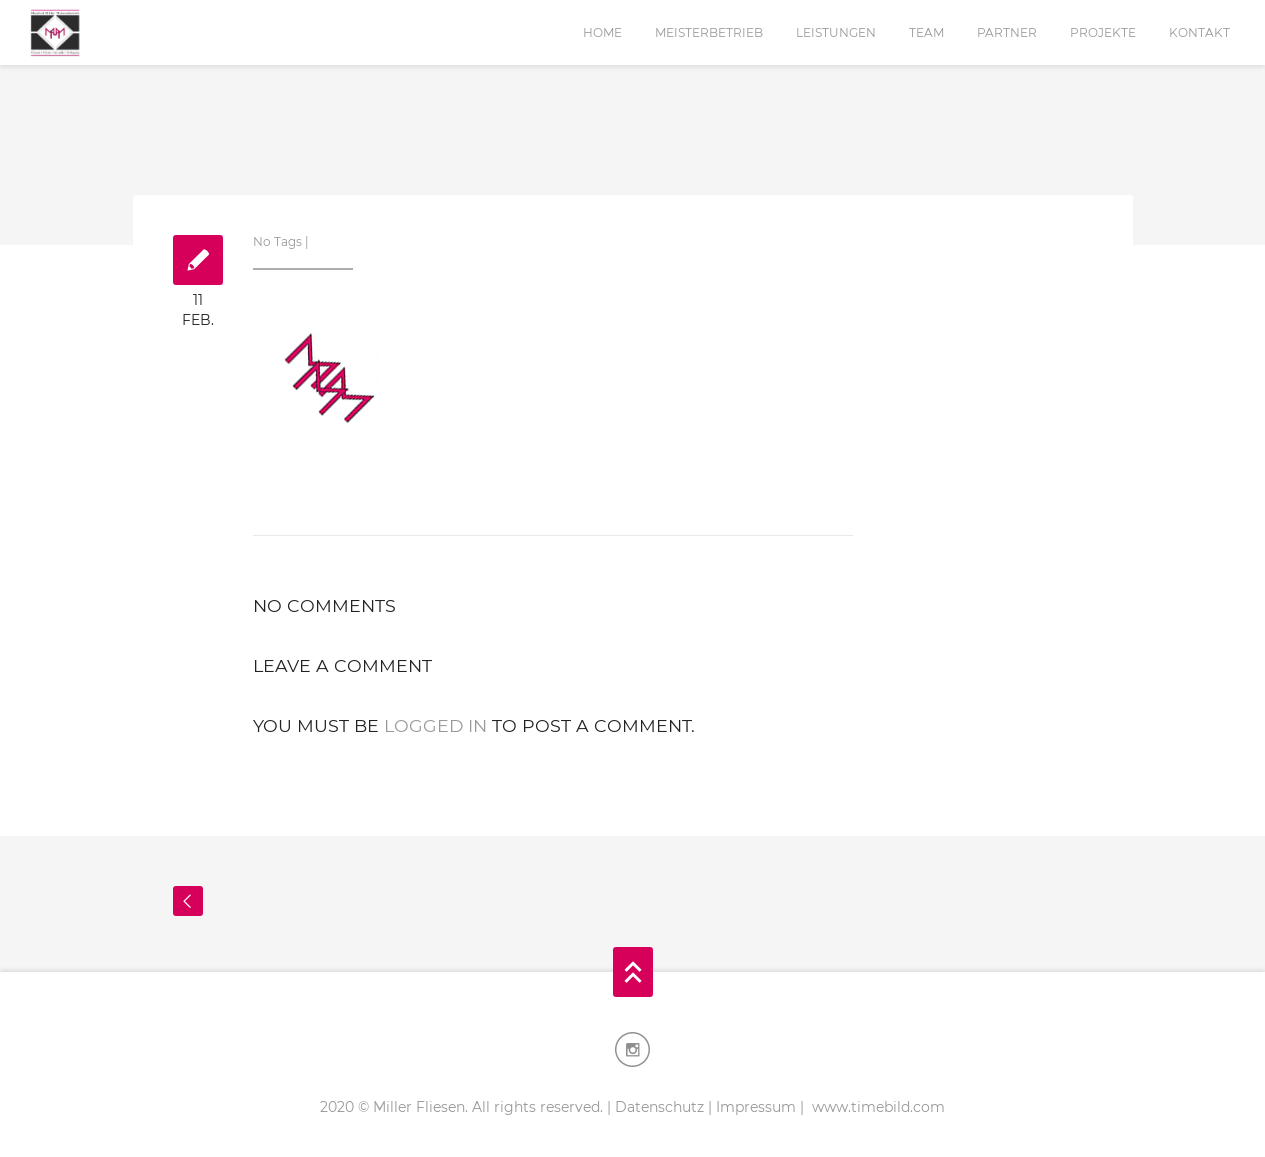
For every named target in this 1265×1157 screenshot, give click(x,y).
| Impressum (752, 1107)
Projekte (1103, 32)
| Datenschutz (655, 1107)
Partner (1007, 32)
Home (602, 32)
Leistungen (836, 32)
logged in (435, 725)
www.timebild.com (876, 1107)
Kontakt (1199, 32)
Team (926, 32)
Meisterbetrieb (709, 32)
